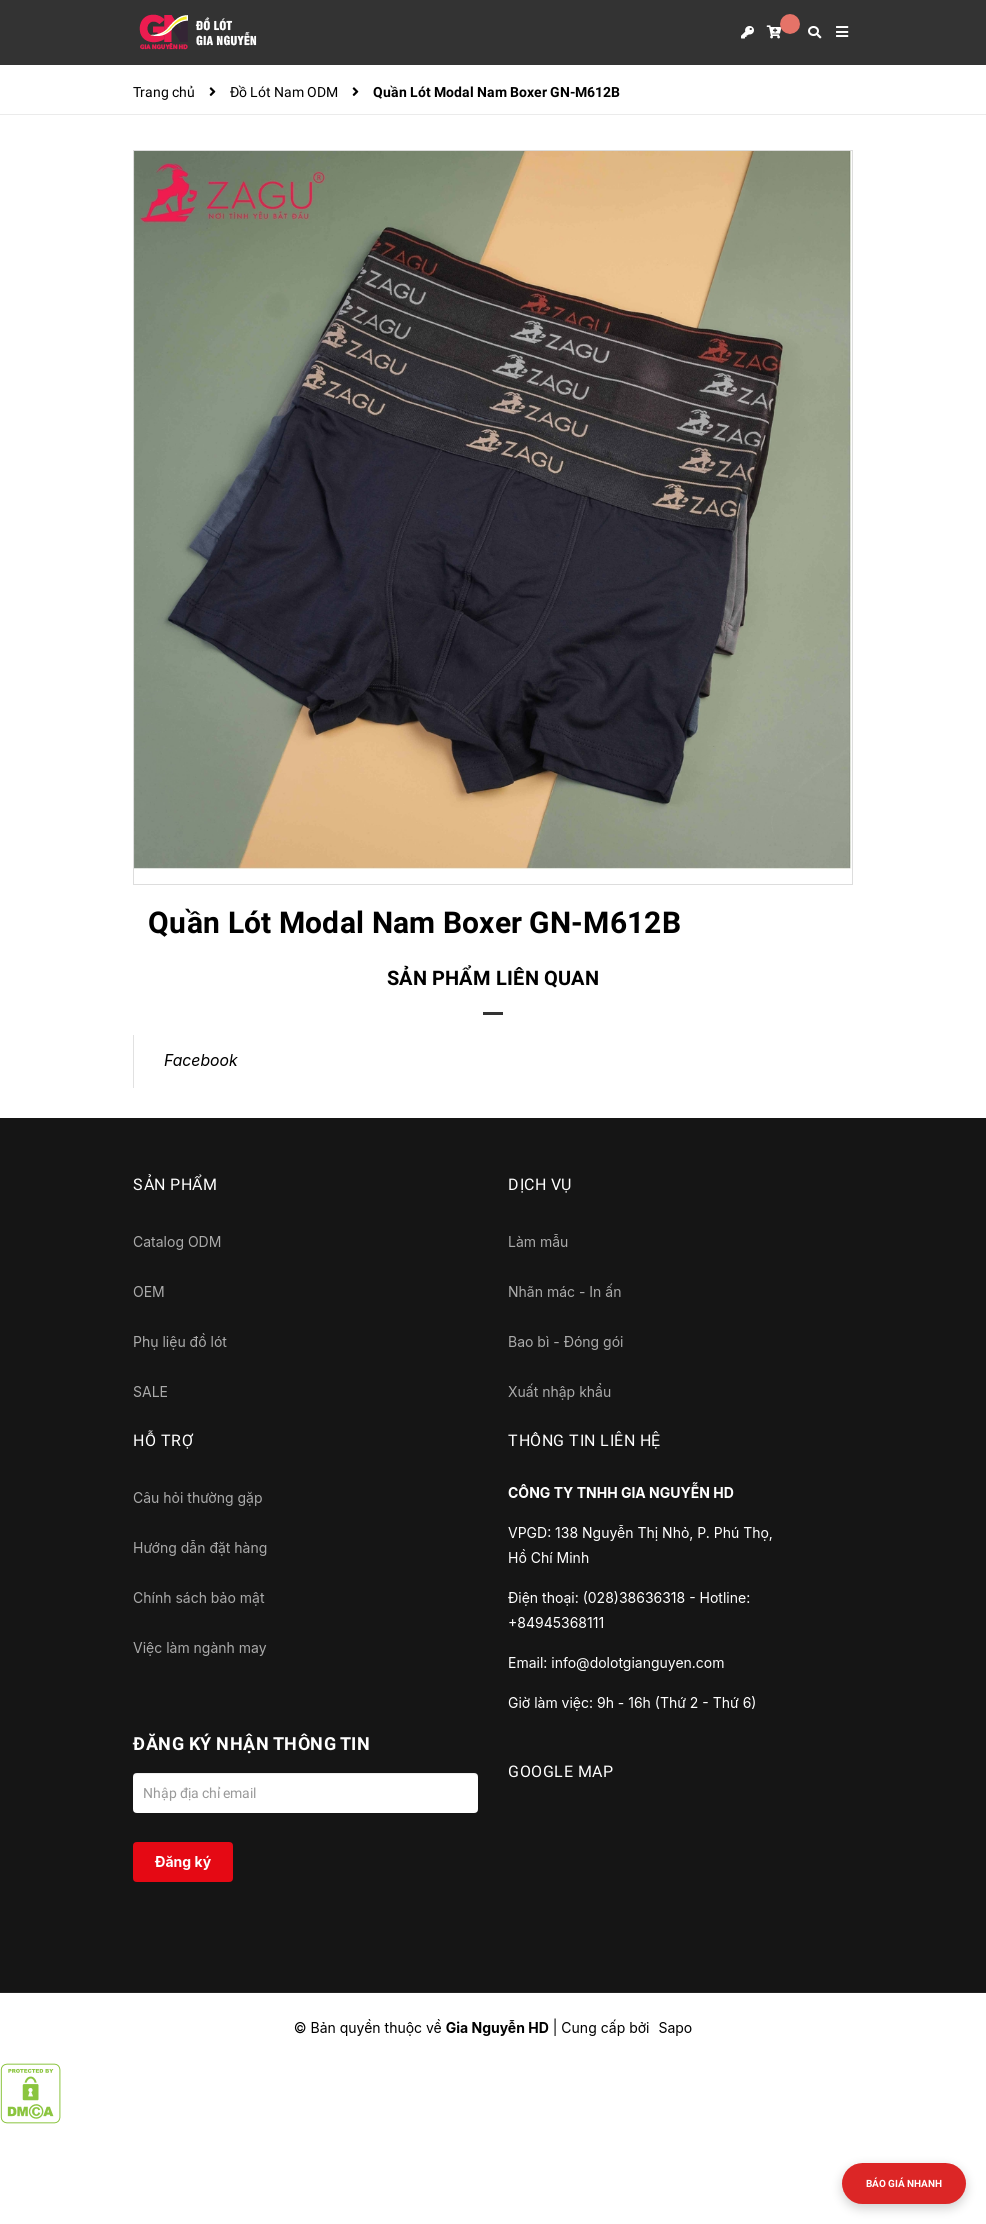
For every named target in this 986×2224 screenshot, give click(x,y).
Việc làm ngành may (200, 1647)
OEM (149, 1291)
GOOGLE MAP (560, 1771)
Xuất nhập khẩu (559, 1391)
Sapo (675, 2027)
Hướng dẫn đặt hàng (200, 1547)
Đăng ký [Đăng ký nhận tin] (183, 1861)
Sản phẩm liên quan (493, 978)
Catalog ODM (177, 1241)
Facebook (201, 1060)
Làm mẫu (538, 1241)
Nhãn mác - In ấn (564, 1291)
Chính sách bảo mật (198, 1597)
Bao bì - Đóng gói (565, 1341)
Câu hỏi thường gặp (198, 1497)
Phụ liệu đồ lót (180, 1341)
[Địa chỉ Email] (305, 1793)
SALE (150, 1391)
